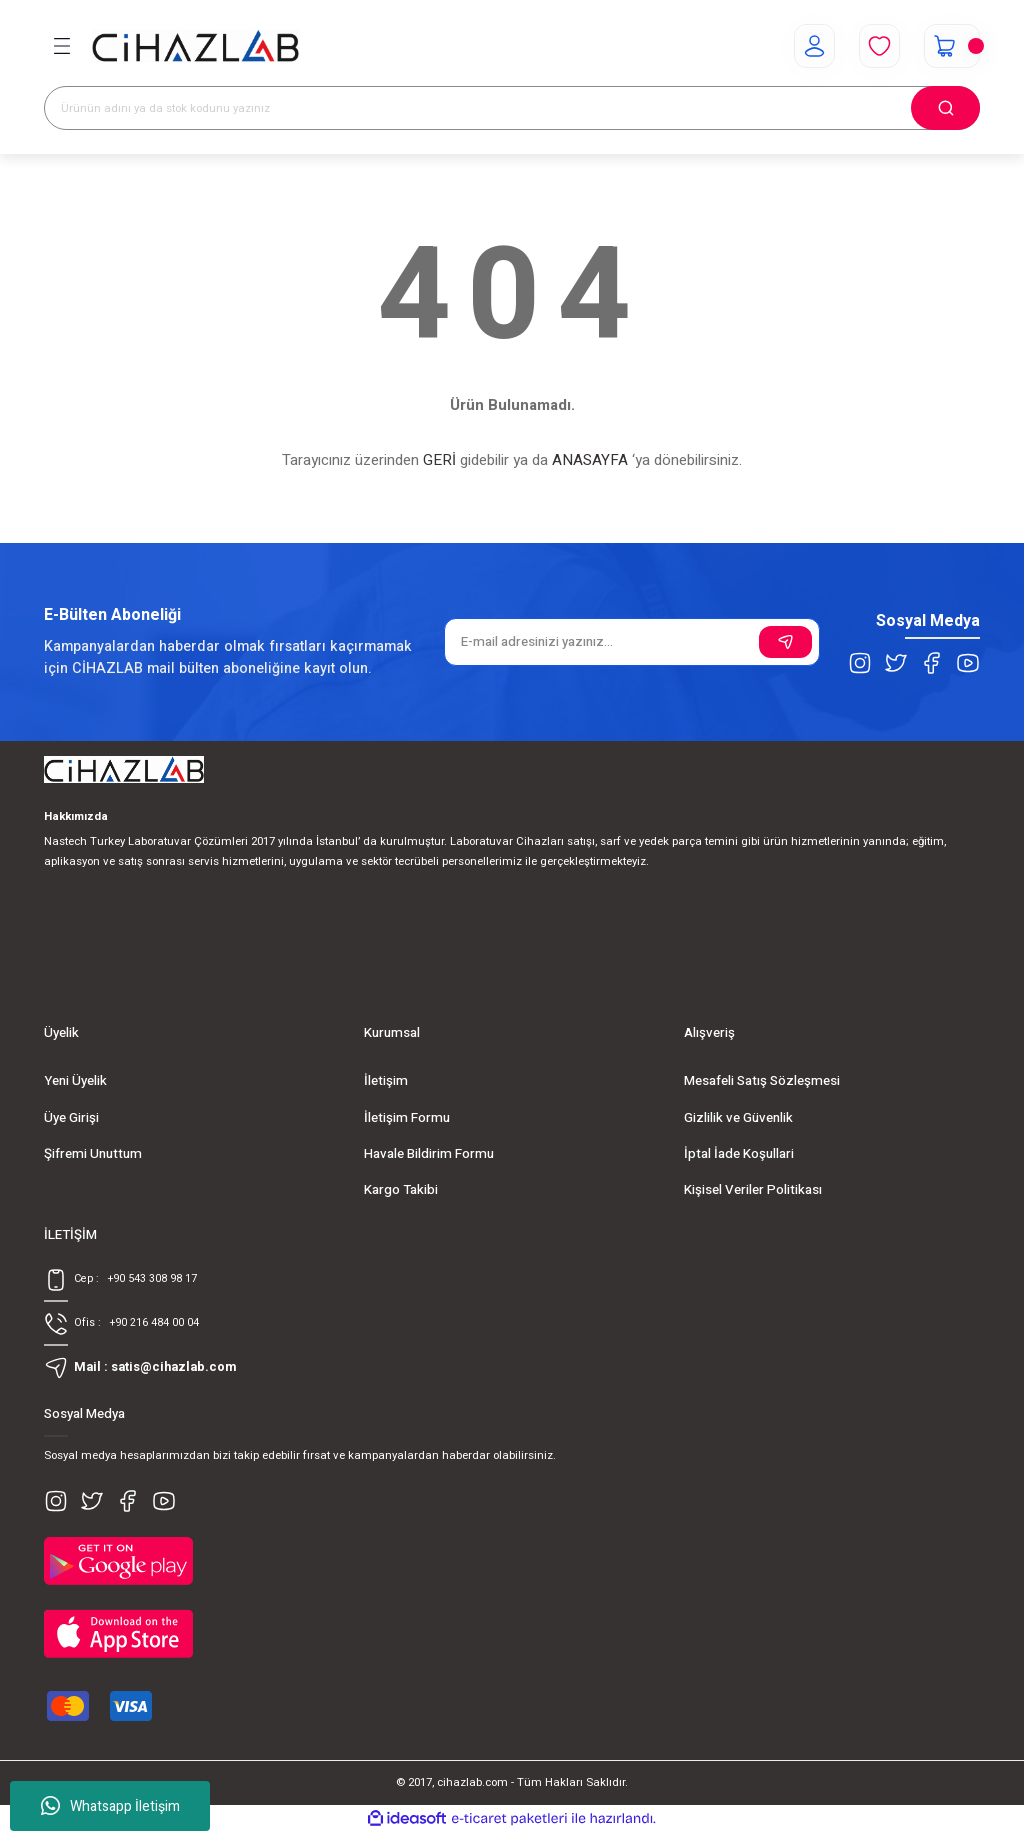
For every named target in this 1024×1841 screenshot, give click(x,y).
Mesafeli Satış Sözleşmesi (762, 1081)
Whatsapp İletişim (110, 1806)
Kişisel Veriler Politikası (753, 1190)
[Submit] (785, 642)
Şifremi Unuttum (93, 1154)
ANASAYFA (590, 460)
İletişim (386, 1081)
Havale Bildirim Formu (429, 1154)
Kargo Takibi (401, 1190)
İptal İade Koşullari (739, 1154)
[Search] (512, 108)
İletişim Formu (407, 1118)
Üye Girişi (71, 1118)
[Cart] (949, 46)
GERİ (439, 460)
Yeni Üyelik (75, 1081)
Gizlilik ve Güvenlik (738, 1118)
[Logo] (195, 46)
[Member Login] (805, 46)
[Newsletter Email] (632, 642)
